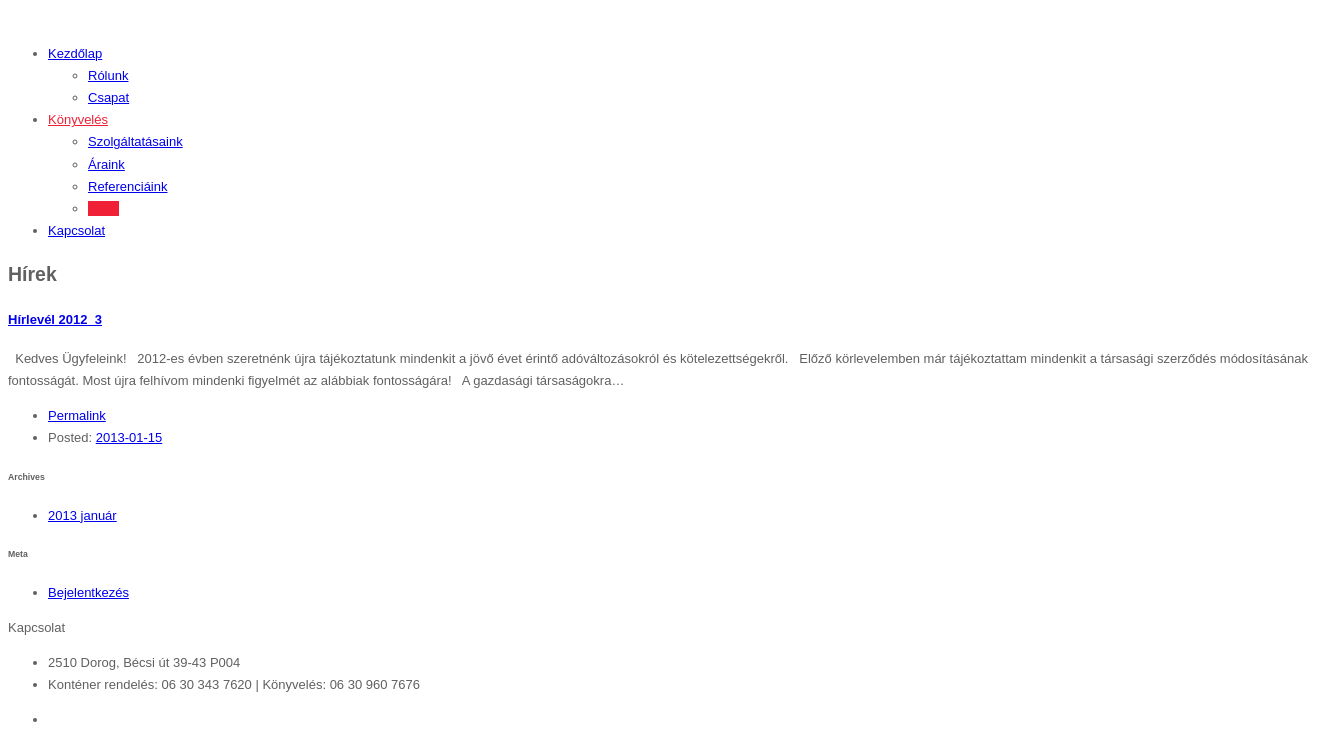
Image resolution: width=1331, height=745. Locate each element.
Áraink (106, 164)
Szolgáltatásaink (135, 141)
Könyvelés (78, 119)
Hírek (103, 208)
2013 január (82, 515)
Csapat (108, 97)
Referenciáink (128, 186)
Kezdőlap (75, 53)
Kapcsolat (76, 230)
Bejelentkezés (88, 592)
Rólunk (108, 75)
